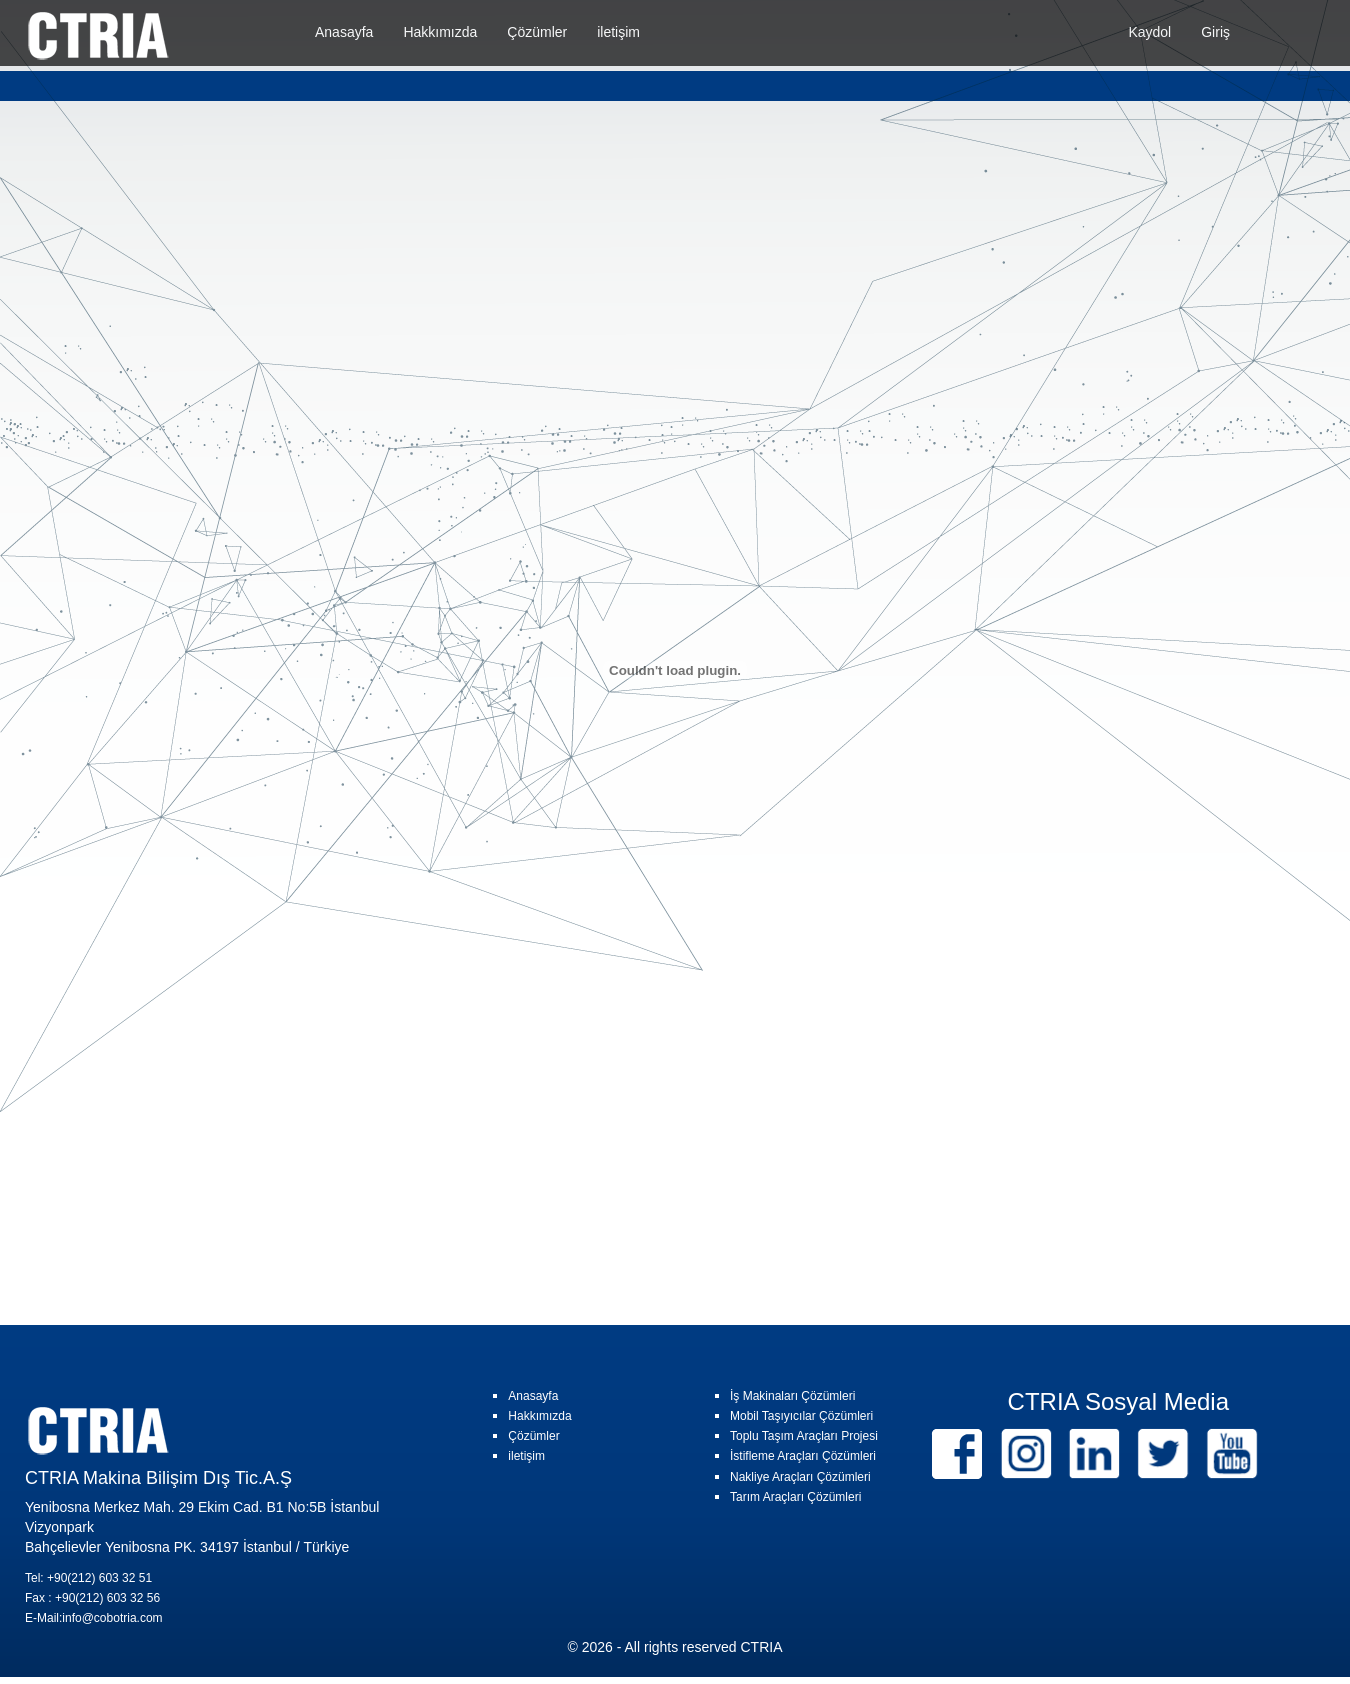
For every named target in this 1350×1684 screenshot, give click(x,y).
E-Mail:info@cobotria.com (94, 1618)
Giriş (1215, 32)
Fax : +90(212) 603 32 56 (92, 1598)
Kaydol (1149, 32)
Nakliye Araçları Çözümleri (800, 1477)
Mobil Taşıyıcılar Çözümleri (801, 1416)
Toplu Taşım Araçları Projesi (804, 1436)
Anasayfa (344, 32)
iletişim (618, 32)
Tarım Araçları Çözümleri (795, 1497)
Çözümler (537, 32)
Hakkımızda (440, 32)
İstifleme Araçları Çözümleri (803, 1456)
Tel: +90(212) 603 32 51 (88, 1578)
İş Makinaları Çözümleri (792, 1396)
